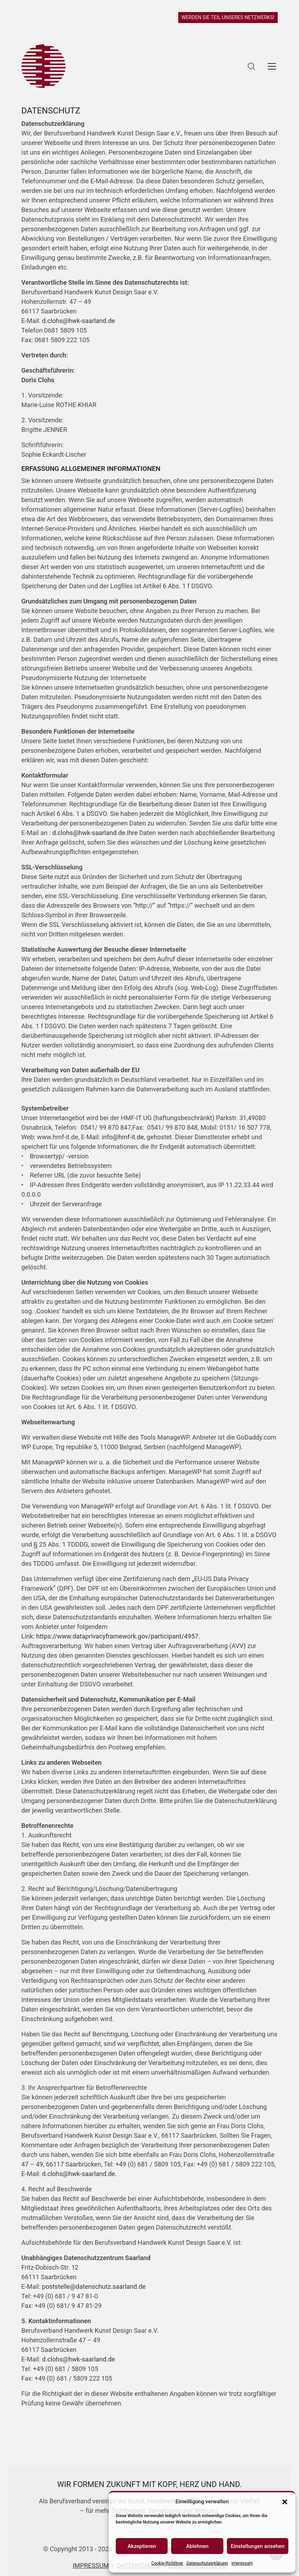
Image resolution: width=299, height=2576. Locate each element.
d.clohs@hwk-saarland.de (78, 320)
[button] (284, 2501)
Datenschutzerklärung (207, 2563)
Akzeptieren (141, 2546)
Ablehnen (197, 2546)
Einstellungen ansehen (257, 2546)
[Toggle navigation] (272, 66)
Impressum (242, 2563)
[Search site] (251, 66)
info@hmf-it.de (123, 1137)
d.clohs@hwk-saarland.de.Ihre (95, 832)
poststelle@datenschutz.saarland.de (94, 2286)
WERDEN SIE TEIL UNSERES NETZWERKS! (227, 17)
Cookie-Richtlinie (167, 2563)
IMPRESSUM (91, 2565)
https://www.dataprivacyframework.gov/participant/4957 (117, 1636)
